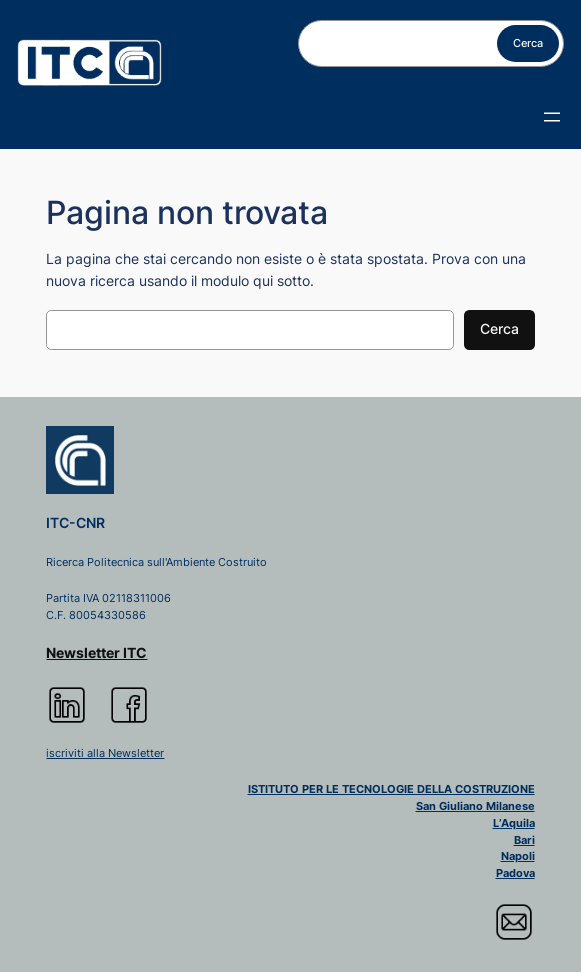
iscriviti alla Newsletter (105, 753)
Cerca (528, 43)
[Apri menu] (552, 117)
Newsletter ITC (96, 653)
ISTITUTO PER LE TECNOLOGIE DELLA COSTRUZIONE (391, 789)
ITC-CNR (75, 523)
